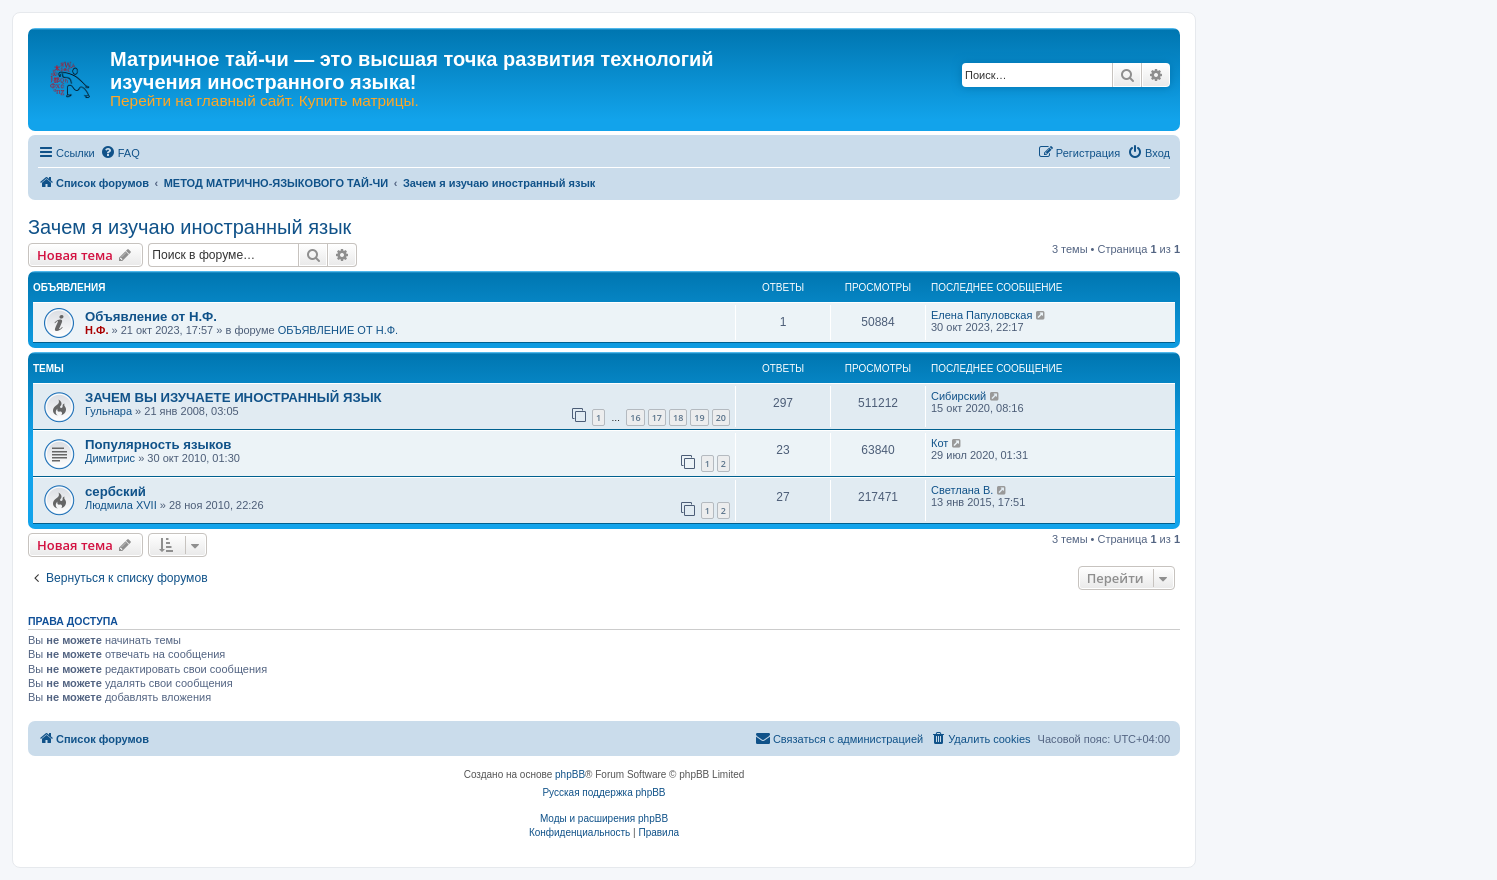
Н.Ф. (96, 330)
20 (721, 417)
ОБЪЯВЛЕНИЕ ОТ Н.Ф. (338, 330)
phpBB (570, 774)
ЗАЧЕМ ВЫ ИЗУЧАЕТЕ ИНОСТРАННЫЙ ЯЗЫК (233, 397)
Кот (939, 443)
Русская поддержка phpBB (603, 792)
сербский (115, 491)
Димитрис (110, 458)
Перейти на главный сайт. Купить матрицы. (264, 101)
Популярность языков (158, 444)
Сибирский (958, 396)
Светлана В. (962, 490)
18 (678, 417)
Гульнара (108, 411)
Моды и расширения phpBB (604, 818)
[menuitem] (120, 153)
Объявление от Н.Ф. (151, 316)
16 (635, 417)
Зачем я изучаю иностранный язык (189, 227)
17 (657, 417)
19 (699, 417)
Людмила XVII (121, 505)
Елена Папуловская (981, 315)
